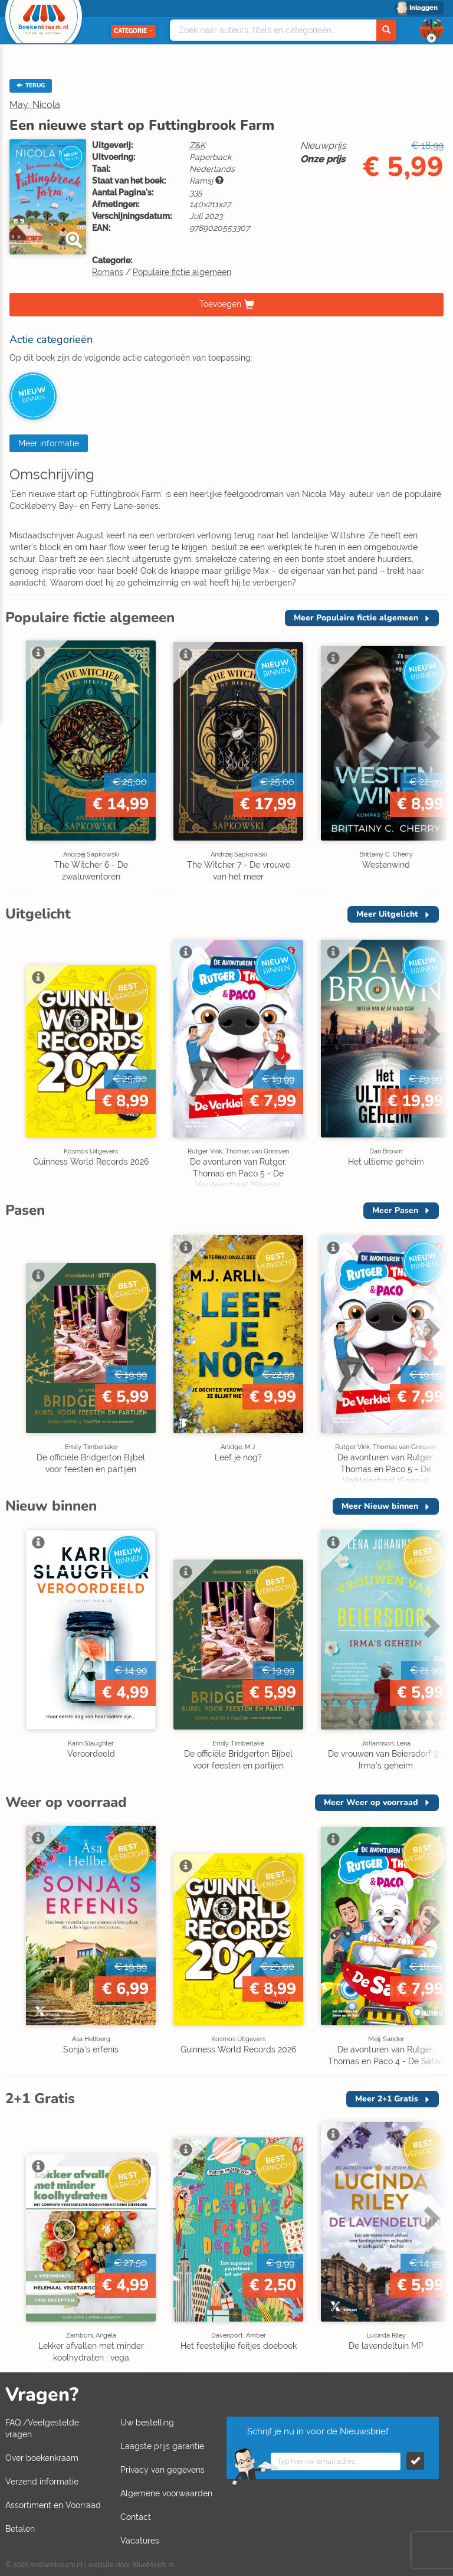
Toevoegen (220, 303)
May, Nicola (34, 104)
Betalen (20, 2528)
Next (430, 737)
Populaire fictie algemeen (182, 272)
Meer (356, 617)
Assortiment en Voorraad (53, 2505)
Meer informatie (48, 443)
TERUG (31, 85)
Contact (135, 2517)
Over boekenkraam (41, 2458)
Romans (107, 272)
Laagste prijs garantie (162, 2446)
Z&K (197, 145)
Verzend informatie (41, 2481)
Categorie (133, 31)
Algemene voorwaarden (166, 2493)
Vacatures (139, 2540)
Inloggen (423, 8)
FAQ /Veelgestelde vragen (42, 2428)
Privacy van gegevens (162, 2469)
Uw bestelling (147, 2422)
